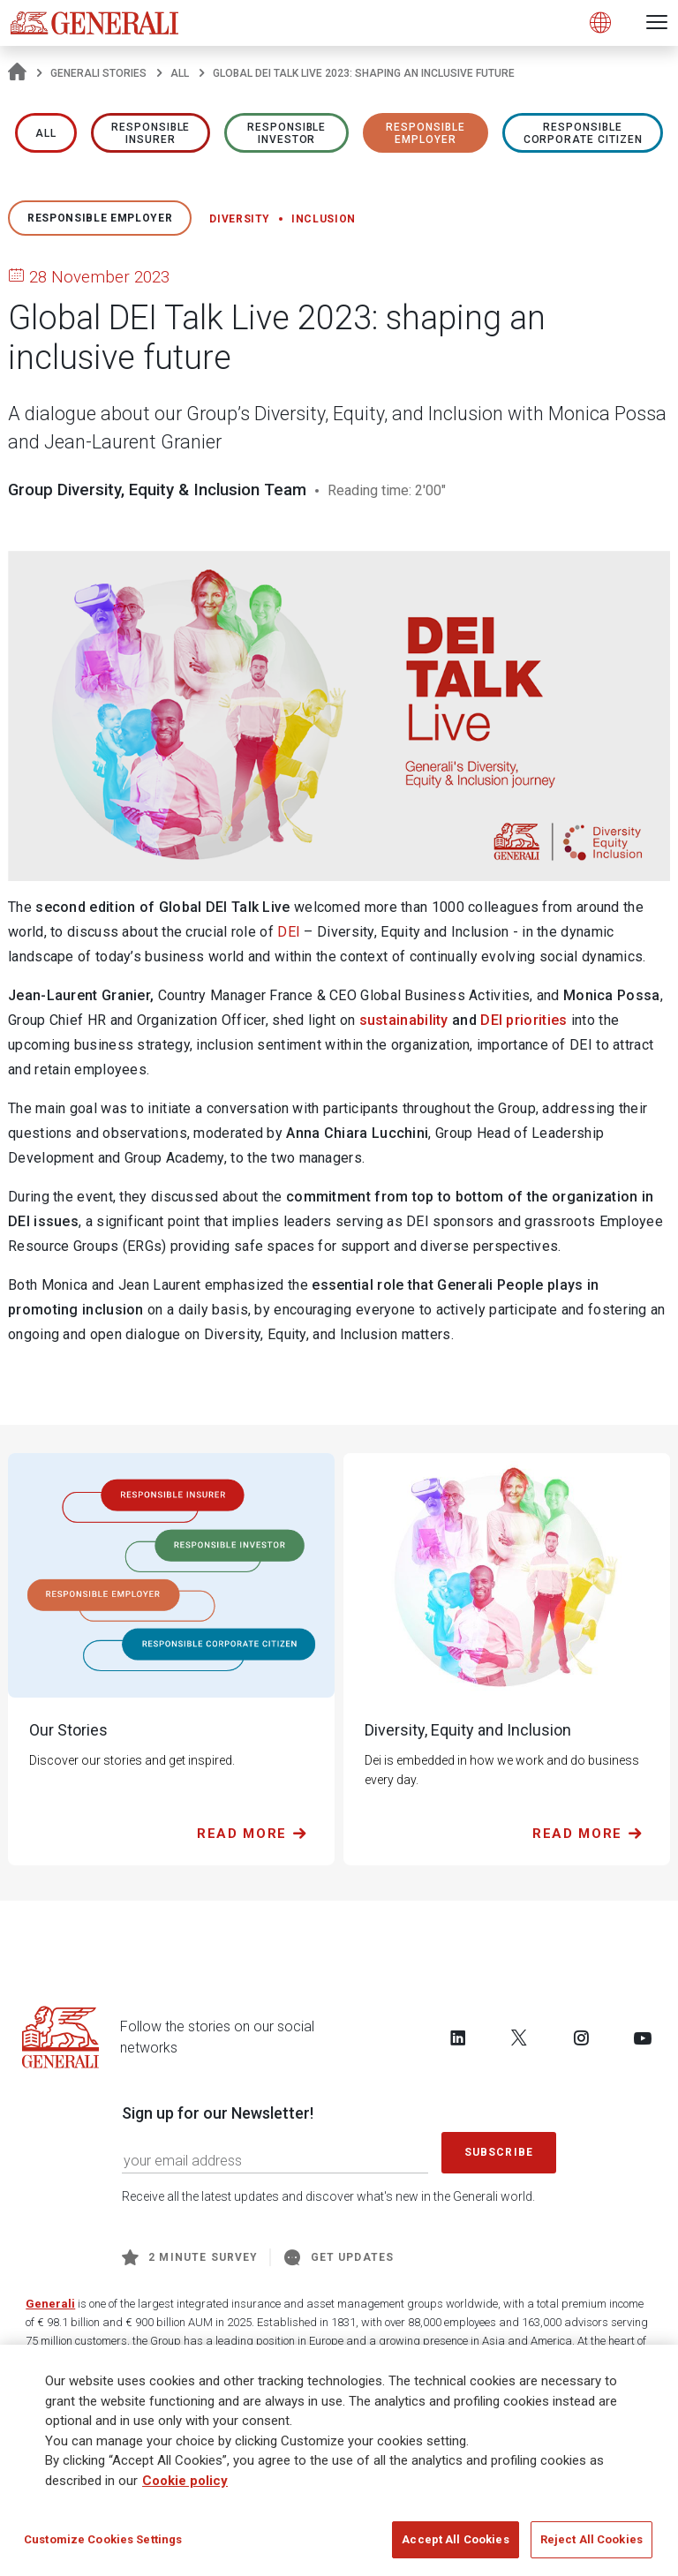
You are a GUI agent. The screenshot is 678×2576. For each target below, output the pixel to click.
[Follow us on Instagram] (581, 2037)
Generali (50, 2303)
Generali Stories (98, 73)
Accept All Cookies (455, 2546)
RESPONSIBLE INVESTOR (287, 133)
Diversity (239, 219)
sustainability (403, 1020)
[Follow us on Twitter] (519, 2037)
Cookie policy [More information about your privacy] (185, 2487)
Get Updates (339, 2257)
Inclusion (323, 219)
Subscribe (498, 2152)
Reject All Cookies (591, 2546)
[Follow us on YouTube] (642, 2037)
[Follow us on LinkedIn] (458, 2037)
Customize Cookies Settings (103, 2546)
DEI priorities (523, 1020)
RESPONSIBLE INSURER (151, 133)
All (179, 73)
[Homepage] (17, 73)
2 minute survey (190, 2257)
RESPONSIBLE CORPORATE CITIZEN (583, 133)
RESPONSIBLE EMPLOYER (425, 133)
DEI (288, 931)
